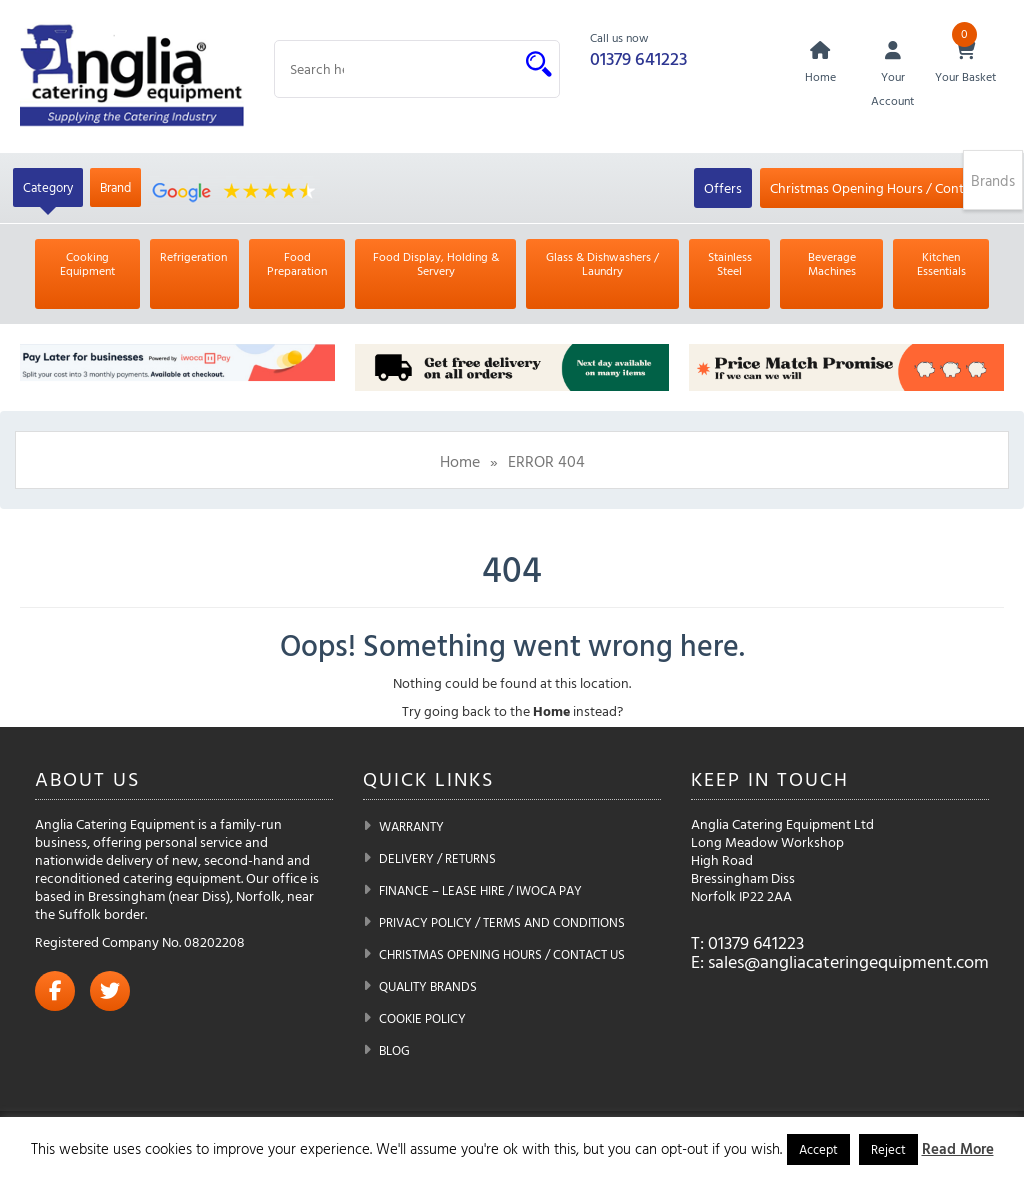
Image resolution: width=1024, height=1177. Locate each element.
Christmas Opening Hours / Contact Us (885, 187)
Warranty (411, 826)
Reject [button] (888, 1149)
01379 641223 (638, 58)
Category (48, 187)
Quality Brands (428, 986)
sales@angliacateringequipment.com (848, 961)
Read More (958, 1148)
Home (460, 461)
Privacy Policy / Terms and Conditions (502, 922)
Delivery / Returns (437, 858)
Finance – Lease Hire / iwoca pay (480, 890)
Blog (394, 1050)
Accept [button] (818, 1149)
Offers (723, 187)
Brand (115, 187)
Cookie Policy (422, 1018)
